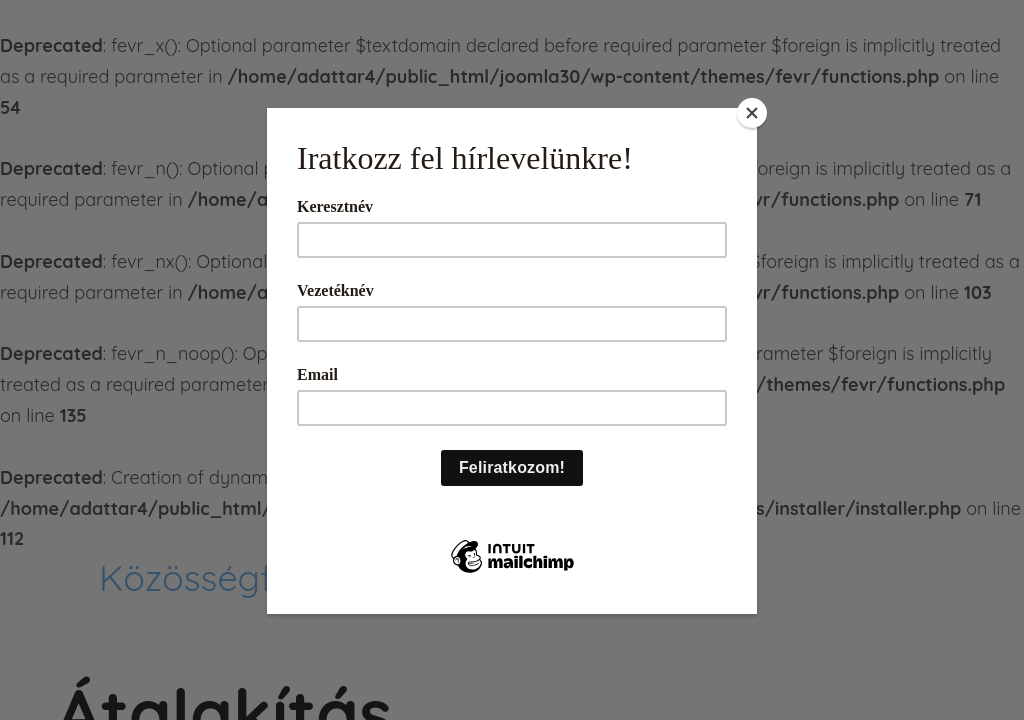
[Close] (752, 113)
